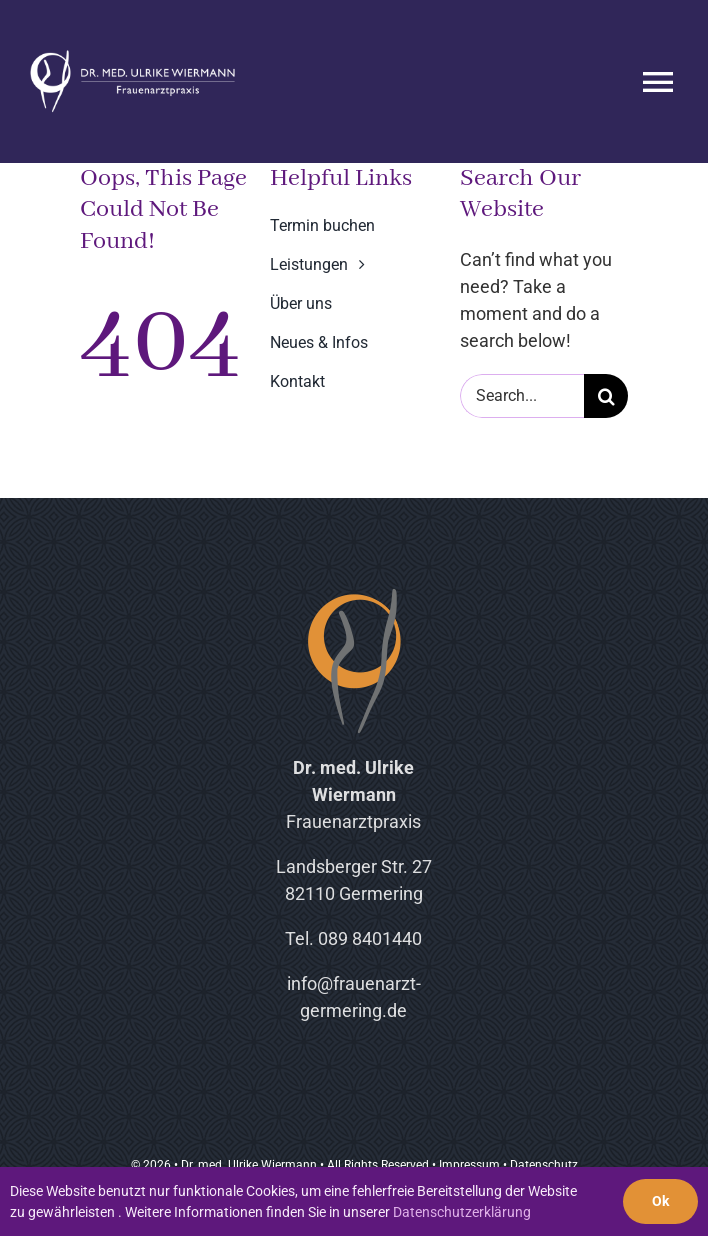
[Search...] (522, 396)
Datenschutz (544, 1165)
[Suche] (606, 396)
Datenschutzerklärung (462, 1212)
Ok (660, 1201)
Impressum (469, 1165)
